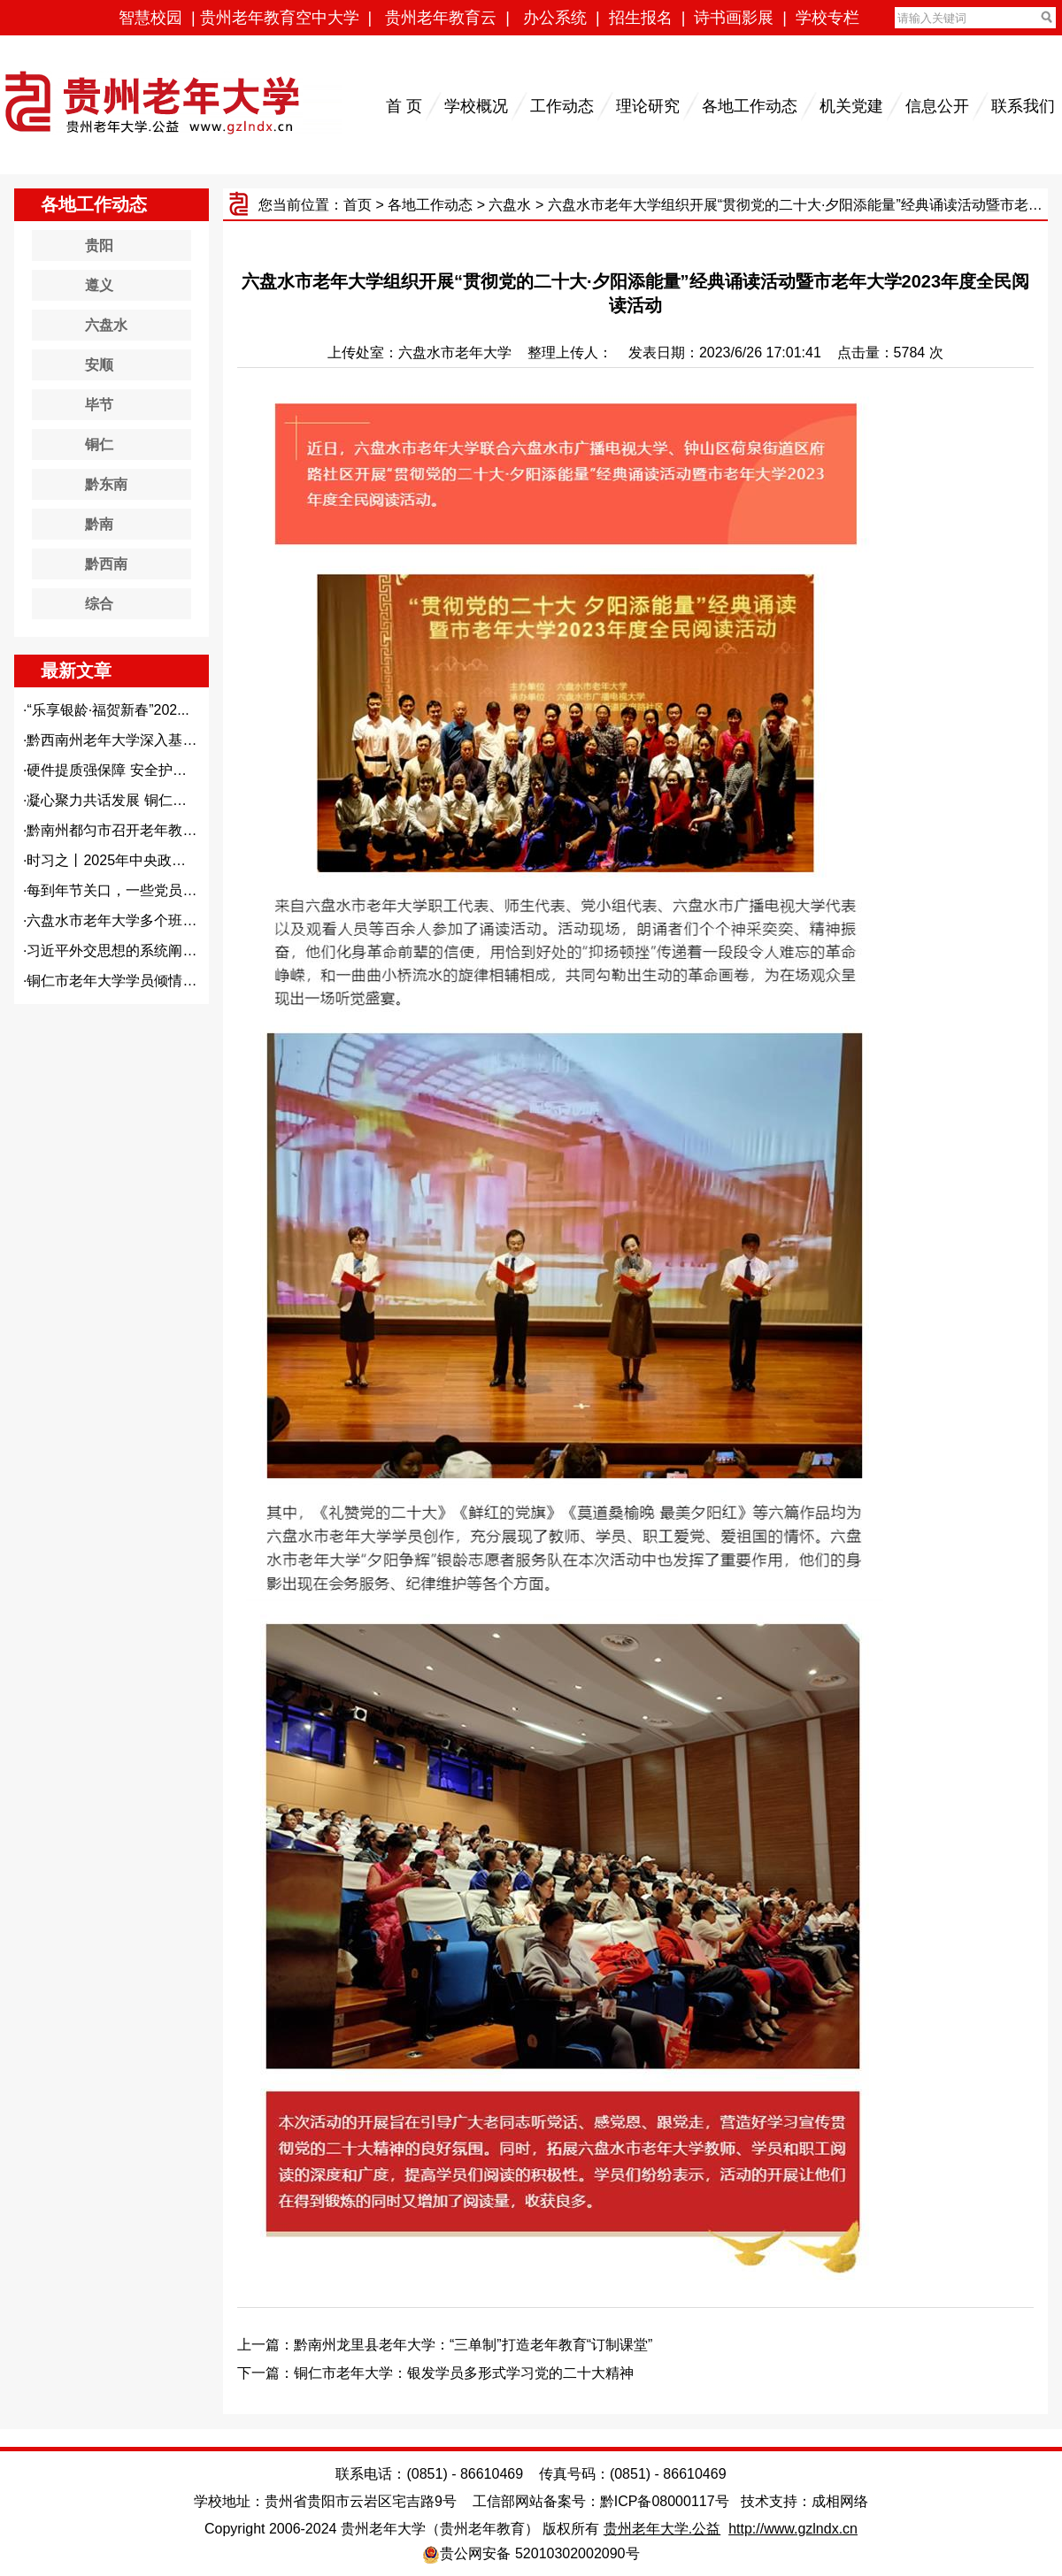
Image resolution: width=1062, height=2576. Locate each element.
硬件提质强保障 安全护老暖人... (127, 770)
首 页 (404, 106)
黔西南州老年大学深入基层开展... (131, 740)
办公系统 (555, 18)
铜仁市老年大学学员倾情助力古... (131, 980)
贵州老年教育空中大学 (279, 18)
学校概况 (476, 106)
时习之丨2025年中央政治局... (119, 860)
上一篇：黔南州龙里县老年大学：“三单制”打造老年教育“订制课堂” (444, 2344)
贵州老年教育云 (440, 18)
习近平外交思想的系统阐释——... (131, 950)
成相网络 (840, 2501)
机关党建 (851, 106)
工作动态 (562, 106)
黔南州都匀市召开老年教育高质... (131, 830)
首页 (357, 204)
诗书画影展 (733, 18)
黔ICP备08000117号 (664, 2501)
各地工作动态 (749, 106)
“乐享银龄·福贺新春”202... (108, 709)
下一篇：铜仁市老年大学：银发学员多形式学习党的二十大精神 (435, 2372)
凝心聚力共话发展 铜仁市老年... (127, 800)
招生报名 (641, 18)
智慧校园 (150, 18)
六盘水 (510, 204)
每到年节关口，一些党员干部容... (131, 890)
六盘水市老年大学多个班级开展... (131, 920)
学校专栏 (827, 18)
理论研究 (648, 106)
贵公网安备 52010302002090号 (539, 2553)
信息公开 (937, 106)
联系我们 (1023, 106)
